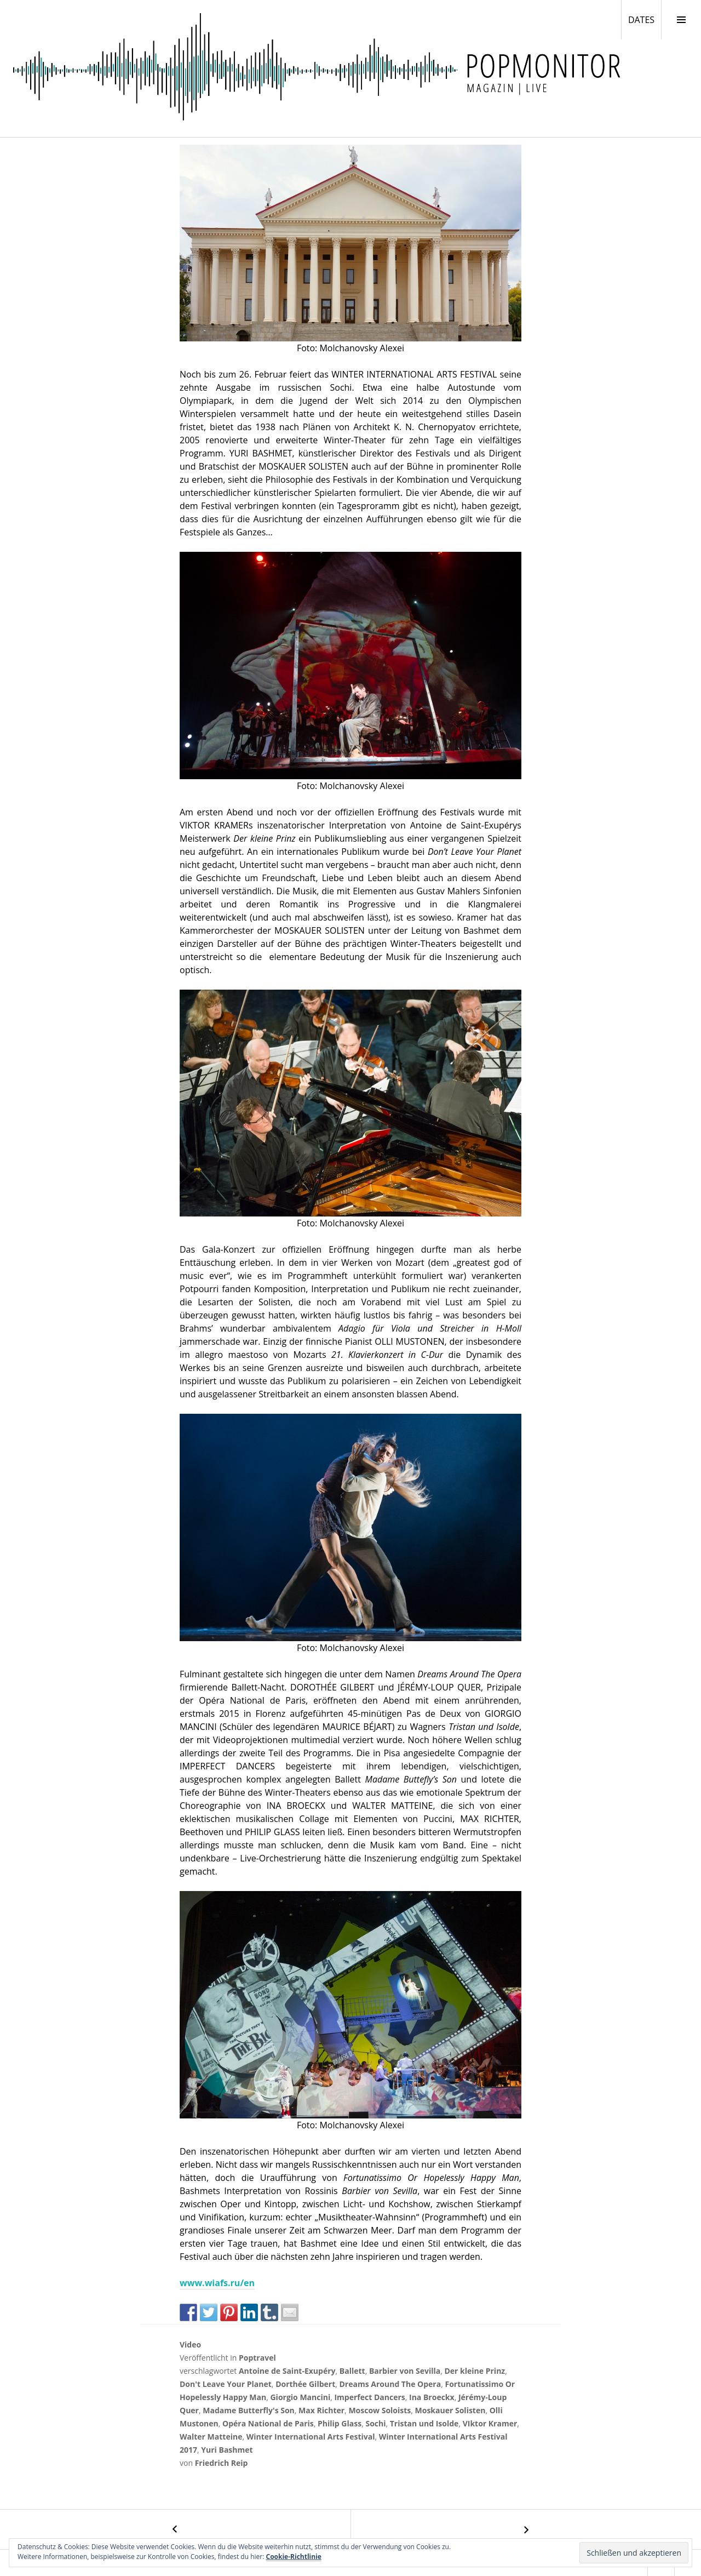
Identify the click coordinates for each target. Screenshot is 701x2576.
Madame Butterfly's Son (249, 2410)
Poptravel (257, 2357)
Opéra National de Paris (268, 2423)
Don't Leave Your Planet (226, 2384)
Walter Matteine (211, 2436)
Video (190, 2344)
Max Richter (321, 2410)
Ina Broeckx (432, 2397)
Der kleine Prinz (474, 2371)
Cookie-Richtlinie (293, 2556)
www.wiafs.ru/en (217, 2283)
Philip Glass (339, 2423)
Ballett (352, 2371)
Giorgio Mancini (300, 2397)
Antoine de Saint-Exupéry (287, 2371)
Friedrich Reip (221, 2463)
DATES (644, 19)
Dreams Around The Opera (390, 2384)
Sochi (375, 2423)
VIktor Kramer (490, 2423)
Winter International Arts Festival (310, 2436)
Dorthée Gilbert (305, 2384)
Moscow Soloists (379, 2410)
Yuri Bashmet (226, 2449)
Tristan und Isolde (424, 2423)
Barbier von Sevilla (404, 2371)
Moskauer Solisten (450, 2410)
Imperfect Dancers (369, 2397)
